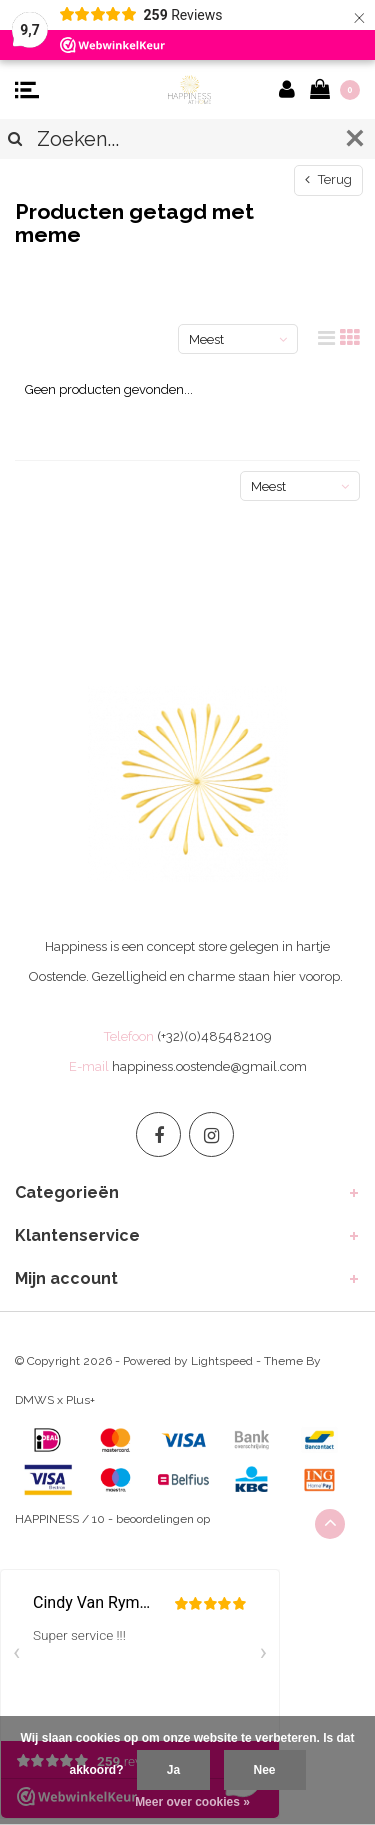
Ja (173, 1770)
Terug (328, 179)
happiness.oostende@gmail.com (209, 1066)
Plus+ (80, 1400)
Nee (265, 1770)
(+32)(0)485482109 (214, 1036)
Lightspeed (222, 1361)
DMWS (34, 1400)
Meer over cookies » (192, 1802)
